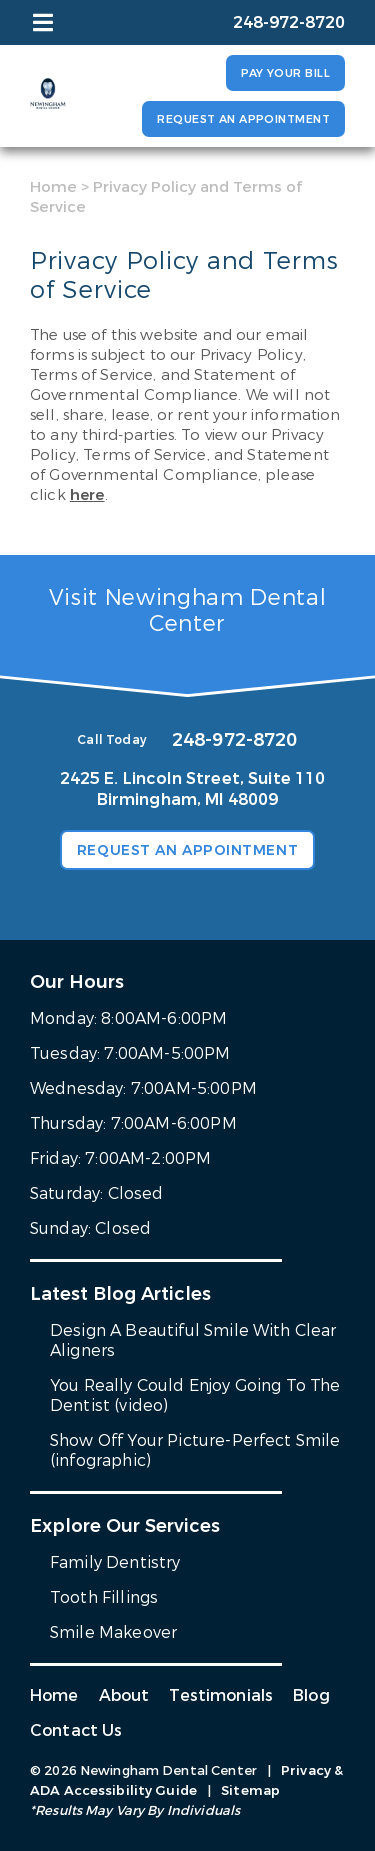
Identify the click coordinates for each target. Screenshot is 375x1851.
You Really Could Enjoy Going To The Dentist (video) (195, 1395)
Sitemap (250, 1790)
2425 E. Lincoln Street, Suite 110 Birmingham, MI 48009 (193, 789)
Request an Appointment (243, 119)
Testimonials (221, 1695)
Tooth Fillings (104, 1597)
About (124, 1695)
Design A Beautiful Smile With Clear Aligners (193, 1340)
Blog (311, 1695)
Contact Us (76, 1730)
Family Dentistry (115, 1562)
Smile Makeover (113, 1632)
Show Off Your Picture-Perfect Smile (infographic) (195, 1450)
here (87, 495)
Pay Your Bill (285, 73)
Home (53, 187)
